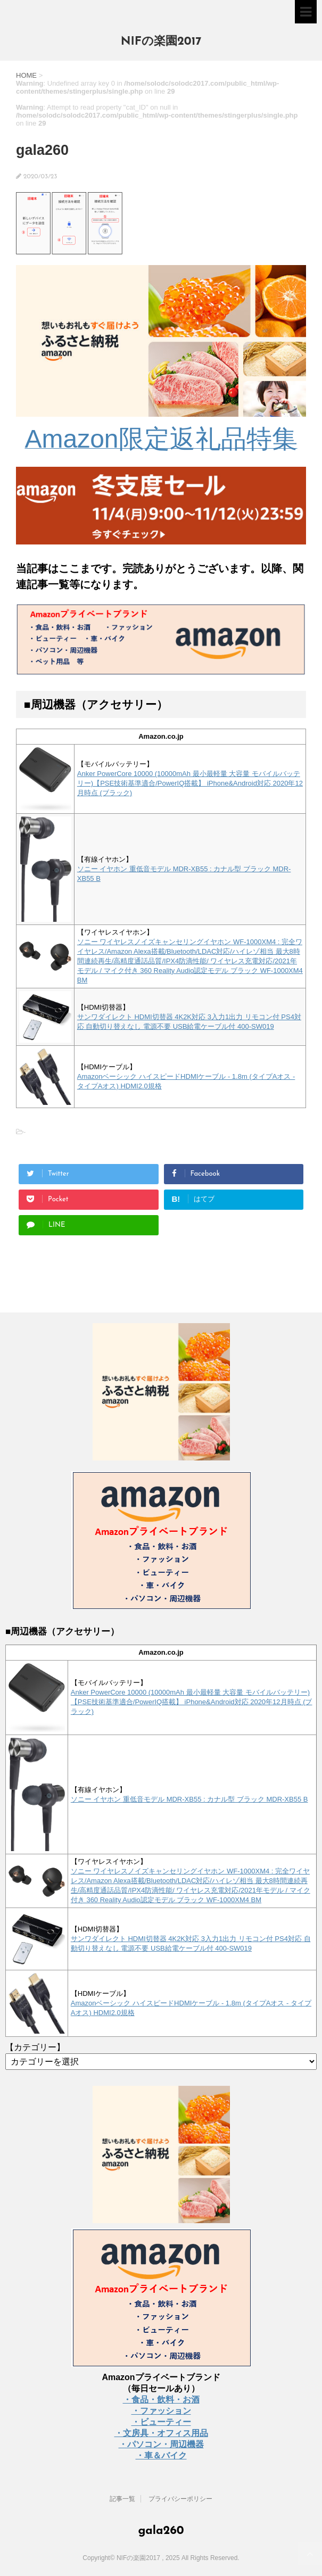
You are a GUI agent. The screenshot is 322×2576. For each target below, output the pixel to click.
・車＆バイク (161, 2455)
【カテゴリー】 (35, 2047)
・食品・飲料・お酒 (161, 2399)
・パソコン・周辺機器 (161, 2444)
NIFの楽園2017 (161, 42)
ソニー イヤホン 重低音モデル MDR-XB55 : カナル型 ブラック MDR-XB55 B (189, 1799)
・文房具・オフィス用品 (161, 2433)
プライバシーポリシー (180, 2499)
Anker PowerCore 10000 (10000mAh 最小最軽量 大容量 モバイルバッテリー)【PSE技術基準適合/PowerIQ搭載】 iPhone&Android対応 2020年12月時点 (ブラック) (190, 783)
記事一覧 (122, 2499)
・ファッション (161, 2410)
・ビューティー (161, 2421)
